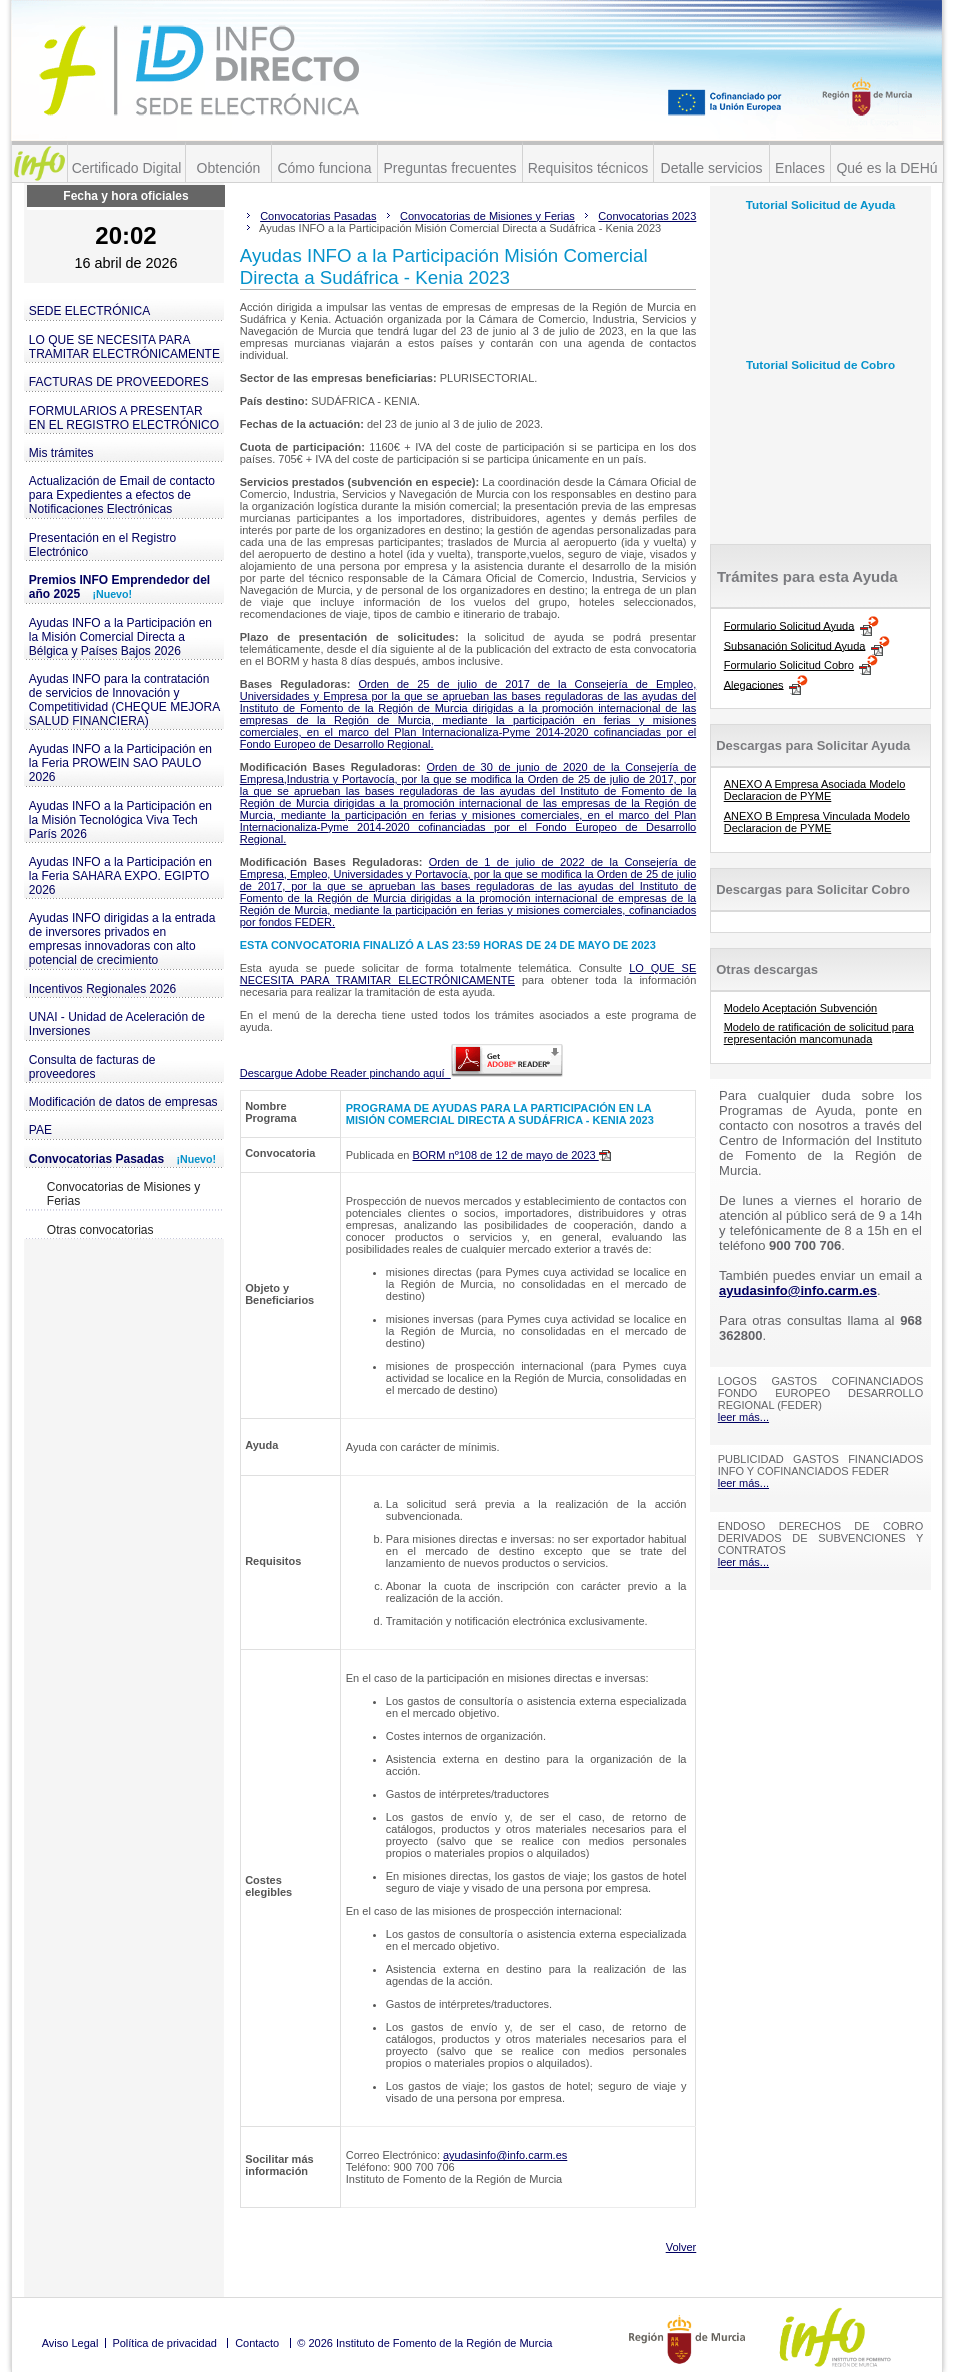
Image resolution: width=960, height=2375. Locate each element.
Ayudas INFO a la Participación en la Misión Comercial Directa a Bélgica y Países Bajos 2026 (120, 637)
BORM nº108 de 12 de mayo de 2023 (511, 1155)
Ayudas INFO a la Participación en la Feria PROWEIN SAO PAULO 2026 (120, 763)
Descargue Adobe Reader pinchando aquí (401, 1073)
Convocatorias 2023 (647, 216)
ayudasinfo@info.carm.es (505, 2155)
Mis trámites (61, 453)
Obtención (229, 168)
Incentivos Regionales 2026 (102, 989)
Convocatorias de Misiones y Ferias (123, 1194)
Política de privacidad (164, 2343)
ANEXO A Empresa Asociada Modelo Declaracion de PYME (815, 790)
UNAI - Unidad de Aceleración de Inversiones (117, 1024)
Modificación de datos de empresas (123, 1102)
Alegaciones (754, 684)
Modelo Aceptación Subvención (801, 1008)
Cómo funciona (324, 168)
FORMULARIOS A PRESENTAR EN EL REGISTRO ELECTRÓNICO (124, 418)
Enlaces (800, 168)
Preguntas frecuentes (449, 168)
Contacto (257, 2343)
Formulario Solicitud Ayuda (789, 625)
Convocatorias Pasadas (122, 1159)
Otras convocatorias (100, 1230)
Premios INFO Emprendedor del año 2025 (119, 587)
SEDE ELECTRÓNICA (89, 311)
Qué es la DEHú (886, 168)
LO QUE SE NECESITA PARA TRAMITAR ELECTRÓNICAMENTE (124, 347)
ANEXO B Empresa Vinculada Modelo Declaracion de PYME (817, 822)
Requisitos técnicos (588, 168)
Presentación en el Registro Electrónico (102, 545)
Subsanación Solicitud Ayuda (795, 645)
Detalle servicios (712, 168)
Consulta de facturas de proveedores (92, 1067)
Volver (681, 2247)
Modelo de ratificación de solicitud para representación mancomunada (819, 1033)
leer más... (743, 1417)
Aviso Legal (70, 2343)
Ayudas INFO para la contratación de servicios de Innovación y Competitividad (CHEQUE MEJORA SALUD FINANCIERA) (124, 700)
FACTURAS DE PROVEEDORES (119, 382)
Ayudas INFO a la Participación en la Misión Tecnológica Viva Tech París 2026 (120, 820)
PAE (40, 1130)
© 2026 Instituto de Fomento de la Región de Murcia (424, 2343)
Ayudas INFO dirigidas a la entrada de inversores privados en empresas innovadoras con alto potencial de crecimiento (122, 939)
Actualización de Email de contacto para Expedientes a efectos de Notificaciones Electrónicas (122, 495)
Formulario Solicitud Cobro (789, 665)
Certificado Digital (127, 168)
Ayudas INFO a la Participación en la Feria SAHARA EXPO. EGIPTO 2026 (120, 876)
